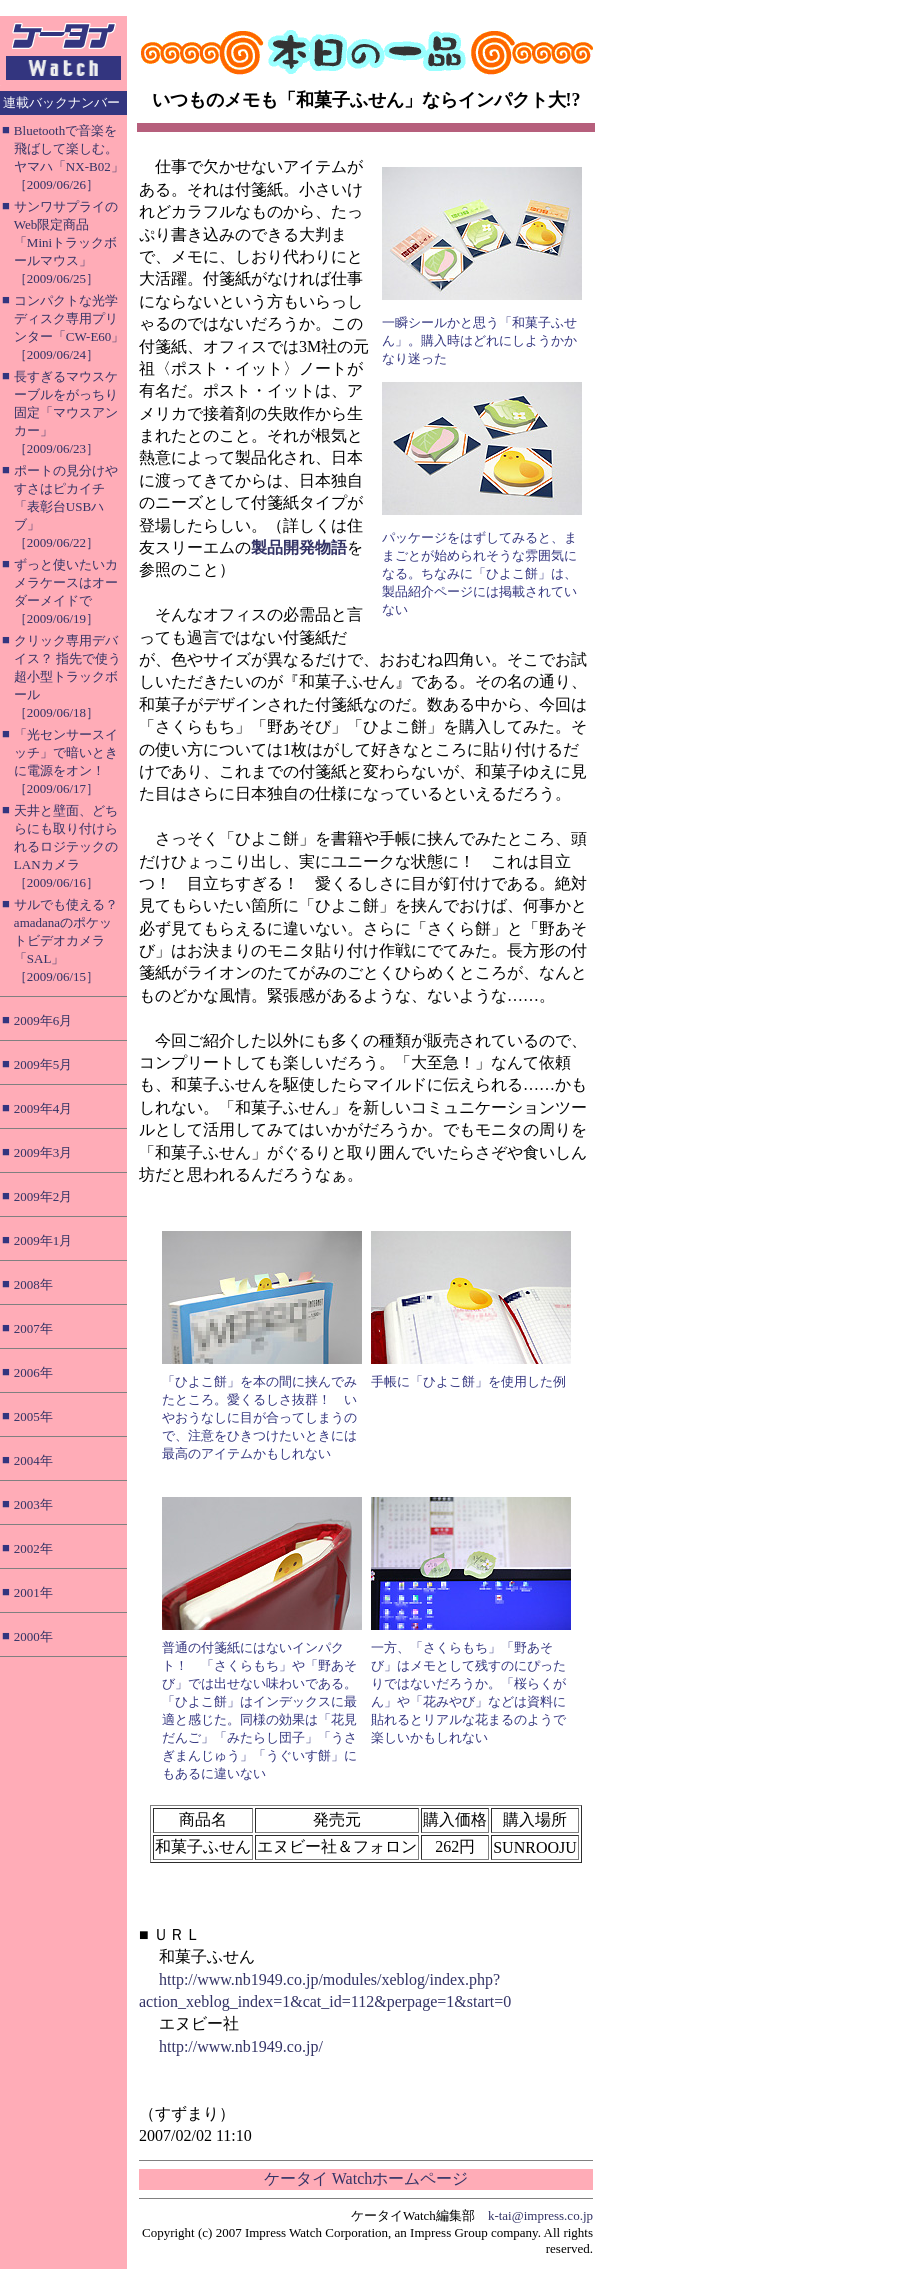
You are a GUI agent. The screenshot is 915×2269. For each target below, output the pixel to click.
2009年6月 (43, 1020)
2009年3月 (43, 1152)
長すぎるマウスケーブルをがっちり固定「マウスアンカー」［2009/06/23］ (66, 412)
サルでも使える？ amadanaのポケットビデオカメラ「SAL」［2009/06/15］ (66, 940)
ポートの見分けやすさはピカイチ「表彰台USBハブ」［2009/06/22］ (66, 506)
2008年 (33, 1284)
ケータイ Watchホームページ (366, 2178)
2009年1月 (43, 1240)
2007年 (33, 1328)
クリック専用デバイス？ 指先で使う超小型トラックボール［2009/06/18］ (67, 676)
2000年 (33, 1636)
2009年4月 (43, 1108)
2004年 (33, 1460)
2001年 (33, 1592)
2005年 (33, 1416)
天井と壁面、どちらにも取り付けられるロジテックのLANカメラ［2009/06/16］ (66, 846)
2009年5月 (43, 1064)
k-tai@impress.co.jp (540, 2215)
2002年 (33, 1548)
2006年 (33, 1372)
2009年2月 (43, 1196)
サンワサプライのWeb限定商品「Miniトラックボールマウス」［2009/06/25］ (66, 242)
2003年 (33, 1504)
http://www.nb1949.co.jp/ (241, 2046)
